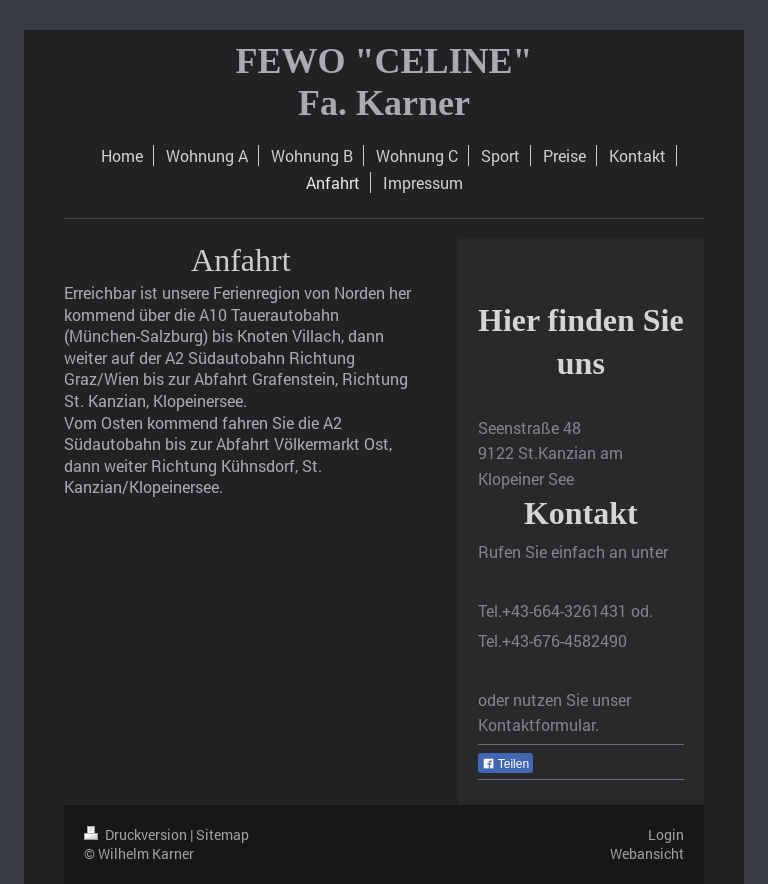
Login (666, 834)
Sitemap (222, 834)
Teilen (505, 764)
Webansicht (647, 853)
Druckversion (137, 834)
